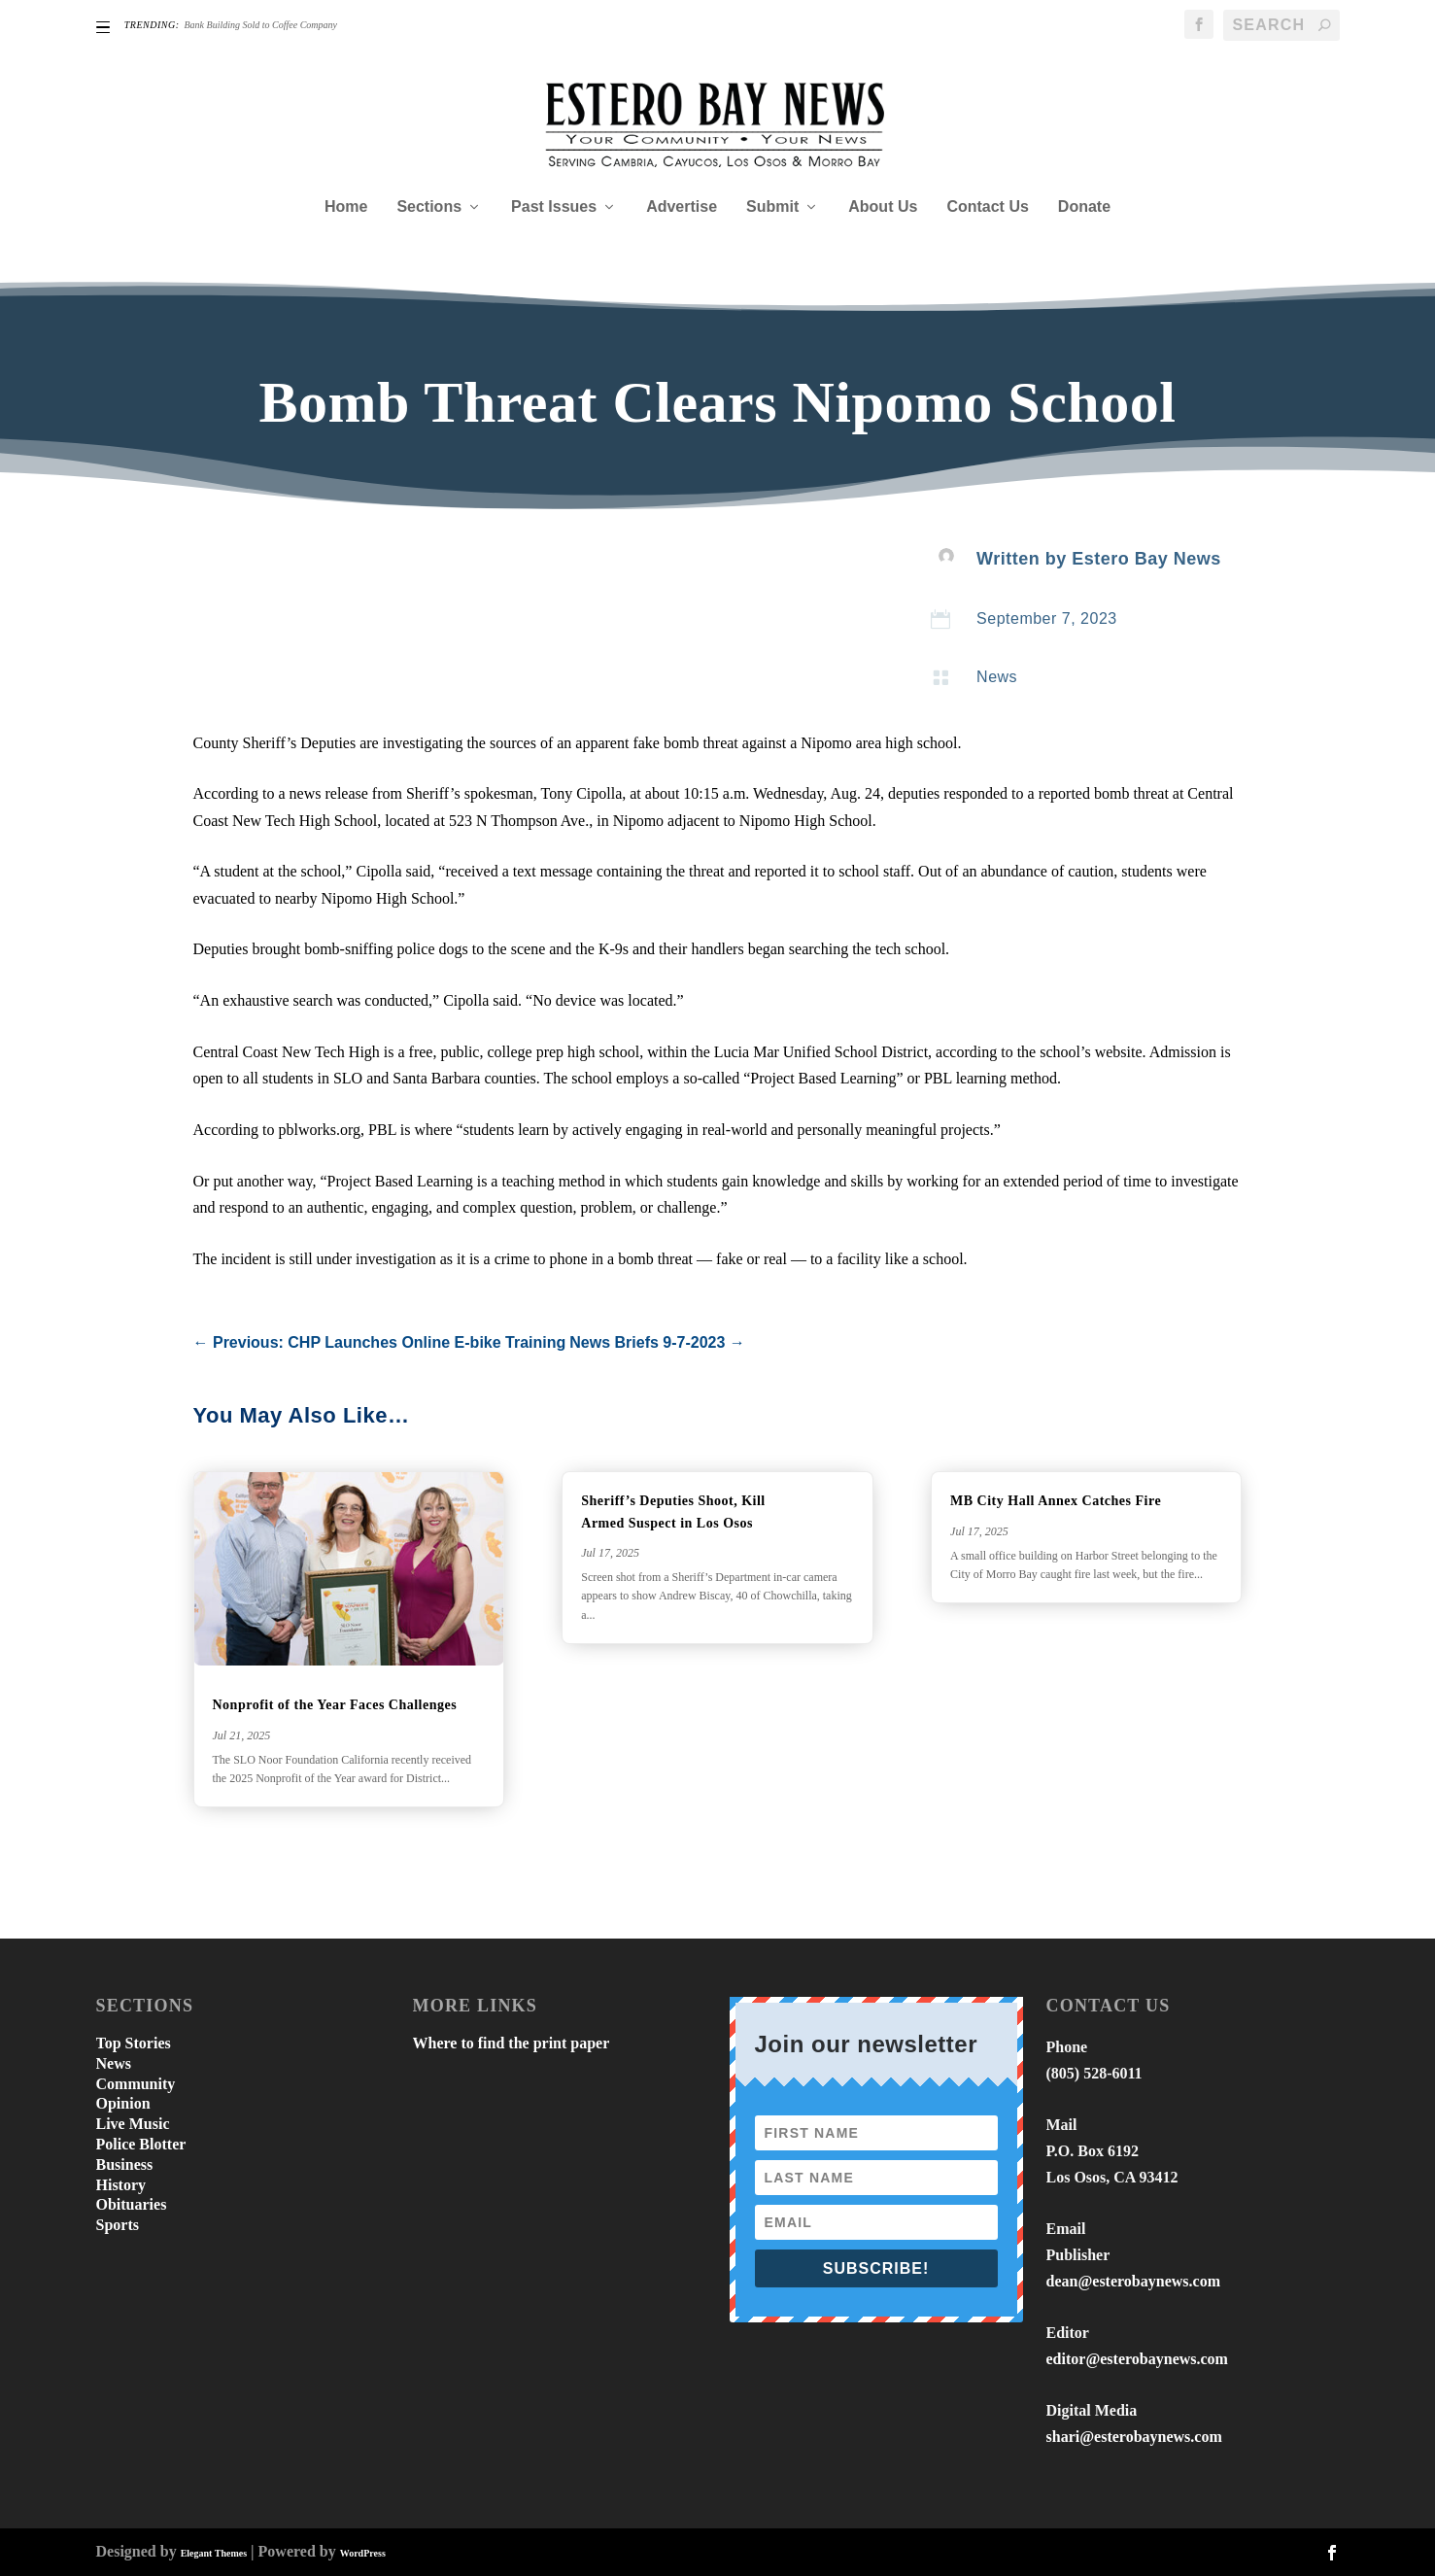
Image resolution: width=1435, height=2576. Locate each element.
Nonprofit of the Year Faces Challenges (337, 1705)
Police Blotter (141, 2144)
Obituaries (131, 2204)
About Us (882, 207)
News (996, 677)
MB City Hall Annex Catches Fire (1055, 1501)
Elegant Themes (214, 2553)
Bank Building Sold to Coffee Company (261, 24)
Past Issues (554, 207)
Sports (117, 2224)
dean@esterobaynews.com (1133, 2281)
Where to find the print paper (511, 2043)
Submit (772, 207)
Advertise (681, 207)
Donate (1084, 207)
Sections (428, 207)
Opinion (123, 2103)
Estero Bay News (1146, 558)
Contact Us (987, 207)
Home (346, 207)
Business (125, 2164)
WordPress (363, 2553)
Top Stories (133, 2043)
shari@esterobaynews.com (1134, 2436)
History (121, 2185)
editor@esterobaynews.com (1137, 2359)
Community (136, 2084)
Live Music (133, 2123)
